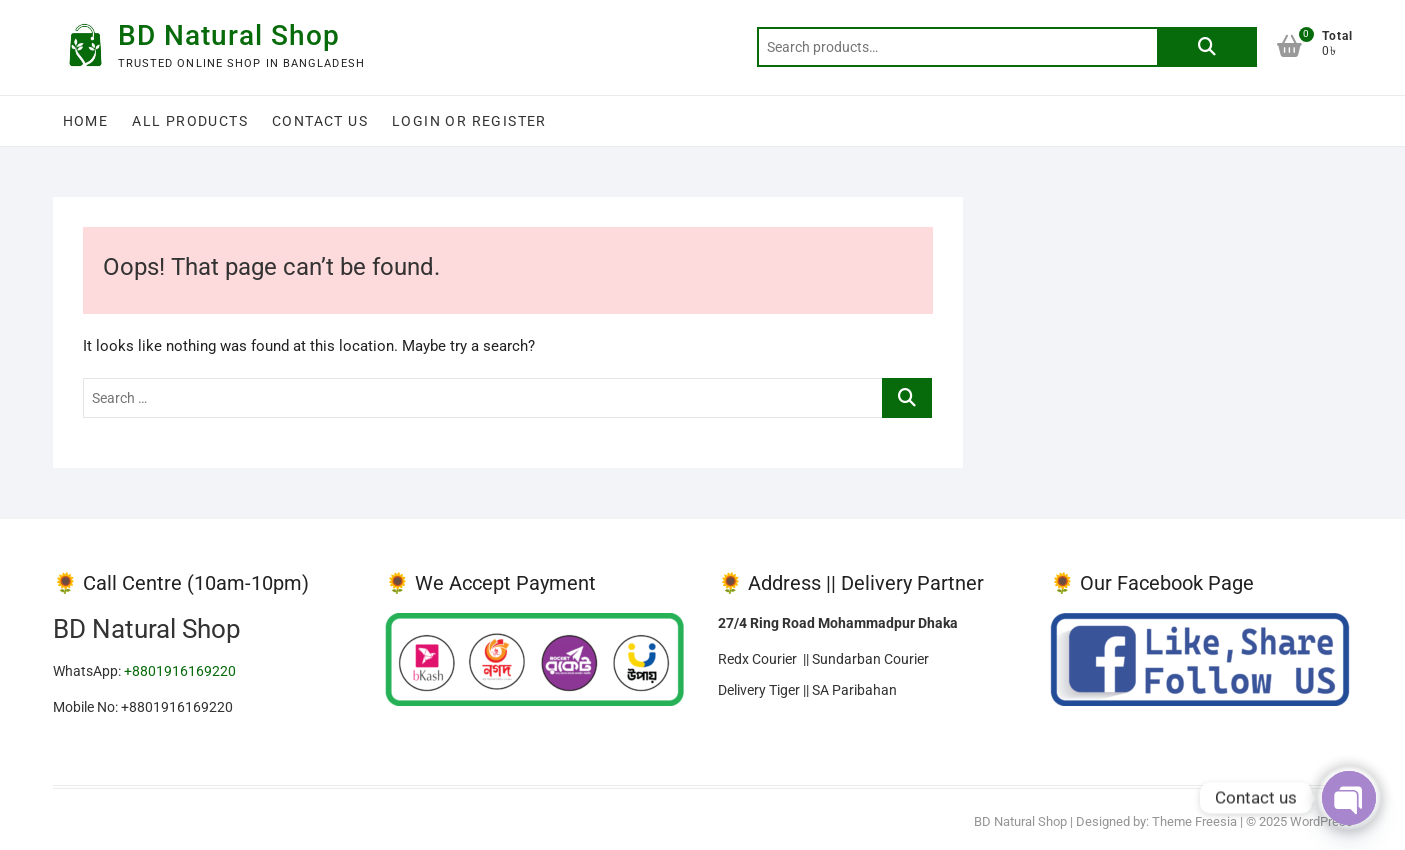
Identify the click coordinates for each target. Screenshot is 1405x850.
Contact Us (320, 121)
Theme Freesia (1194, 821)
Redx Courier (760, 659)
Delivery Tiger (759, 690)
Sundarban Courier (870, 659)
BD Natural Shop (229, 35)
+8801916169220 (180, 671)
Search (1207, 47)
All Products (190, 121)
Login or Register (469, 121)
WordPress (1321, 821)
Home (86, 121)
